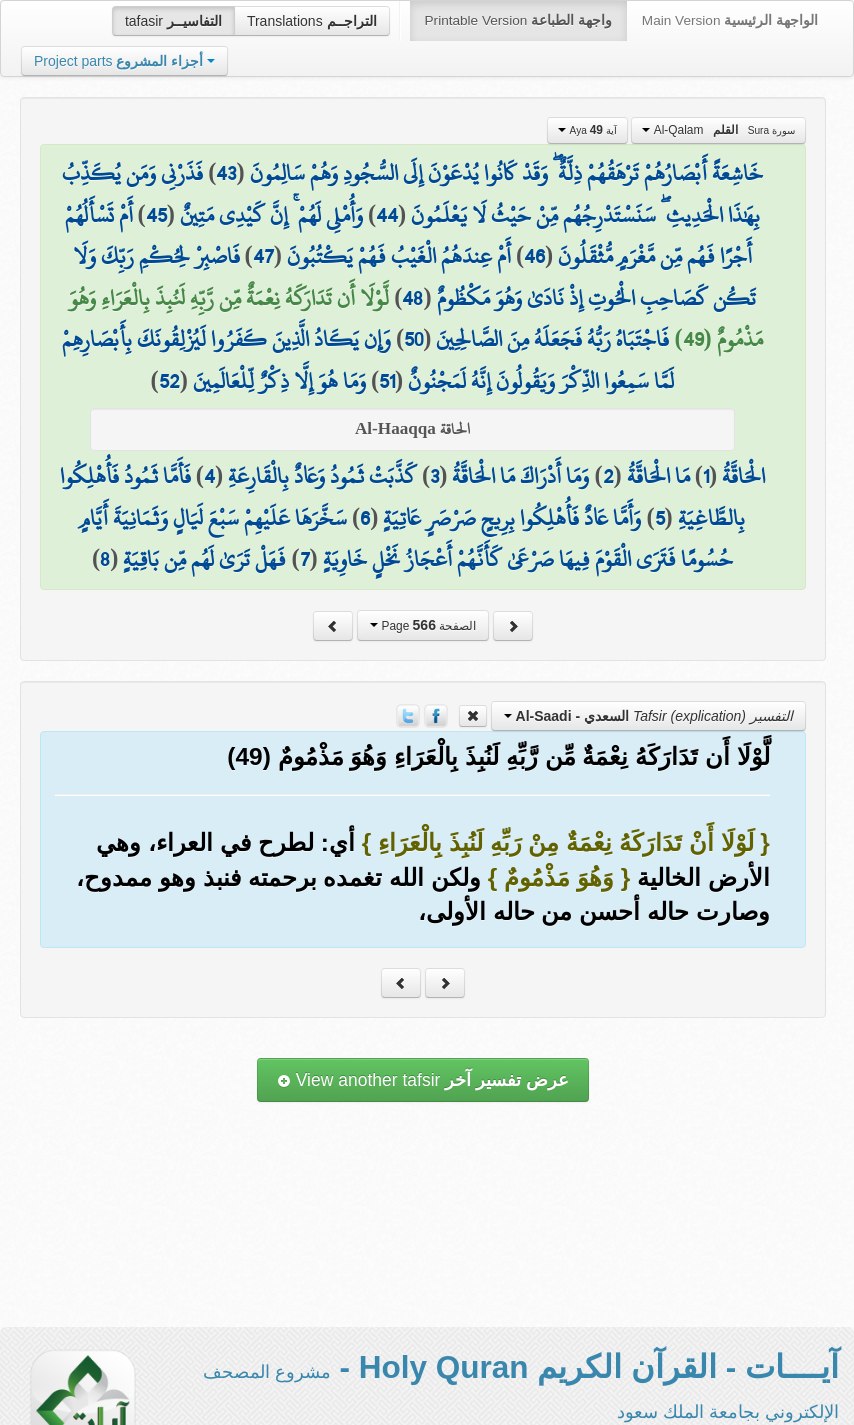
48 (412, 298)
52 (169, 381)
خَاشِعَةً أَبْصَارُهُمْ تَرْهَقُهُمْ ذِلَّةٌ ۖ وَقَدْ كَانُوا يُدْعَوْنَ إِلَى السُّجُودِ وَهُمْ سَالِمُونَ (506, 173)
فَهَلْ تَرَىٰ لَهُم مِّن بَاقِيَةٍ (204, 559)
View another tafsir (423, 1080)
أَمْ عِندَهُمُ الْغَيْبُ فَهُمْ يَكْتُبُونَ (399, 256)
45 (156, 215)
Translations (312, 21)
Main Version (730, 20)
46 (534, 256)
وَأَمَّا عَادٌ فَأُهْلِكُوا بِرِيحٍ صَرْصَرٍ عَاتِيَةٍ (512, 518)
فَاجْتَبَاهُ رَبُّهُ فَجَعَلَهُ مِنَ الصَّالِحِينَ (552, 339)
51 (387, 381)
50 (413, 339)
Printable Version (518, 20)
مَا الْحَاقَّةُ (658, 476)
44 (387, 215)
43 (226, 173)
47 (263, 256)
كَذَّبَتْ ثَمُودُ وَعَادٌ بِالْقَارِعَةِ (322, 476)
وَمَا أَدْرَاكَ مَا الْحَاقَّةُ (520, 476)
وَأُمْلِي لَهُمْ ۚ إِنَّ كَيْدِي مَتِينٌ (271, 215)
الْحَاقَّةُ (743, 476)
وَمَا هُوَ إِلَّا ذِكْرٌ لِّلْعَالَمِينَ (279, 381)
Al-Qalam (718, 130)
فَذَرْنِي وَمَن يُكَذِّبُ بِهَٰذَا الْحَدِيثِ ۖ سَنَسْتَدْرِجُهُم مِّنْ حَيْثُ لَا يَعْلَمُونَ (411, 194)
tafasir (173, 21)
